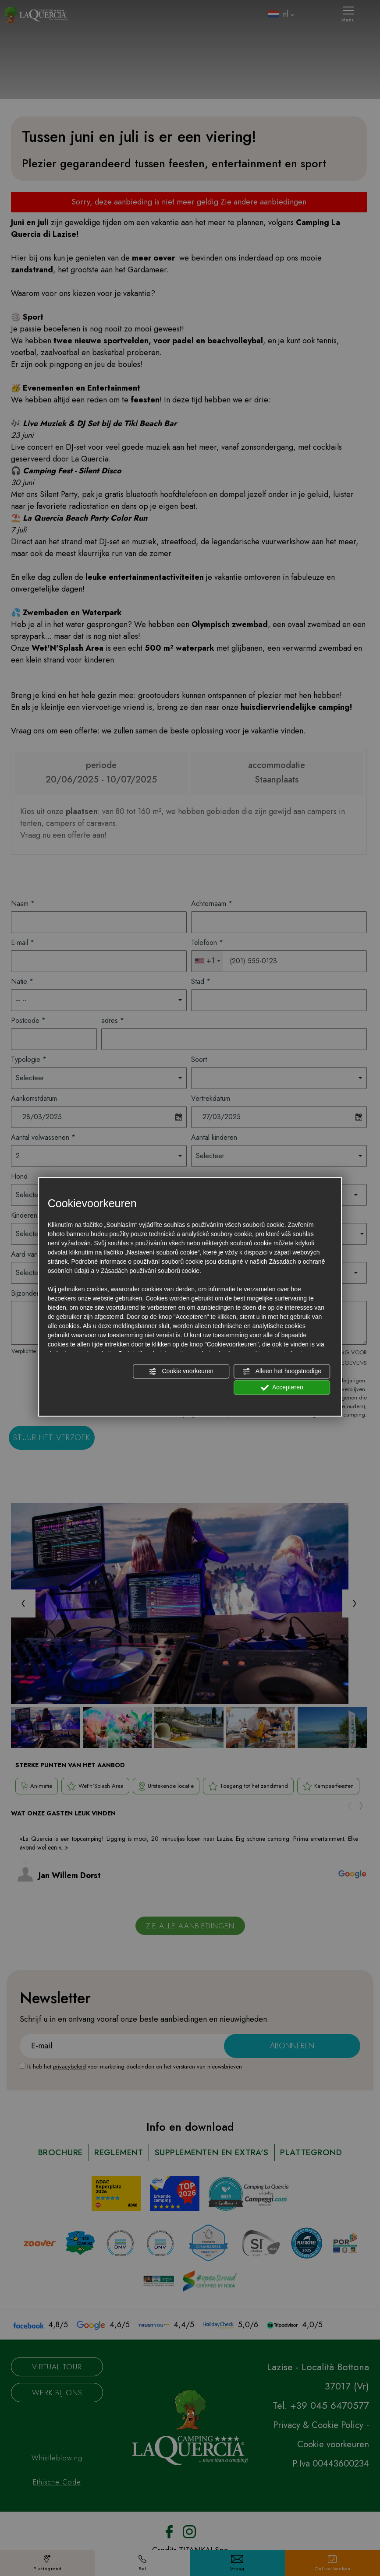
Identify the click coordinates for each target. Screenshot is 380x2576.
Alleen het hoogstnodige (282, 1371)
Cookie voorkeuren (181, 1371)
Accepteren (282, 1388)
